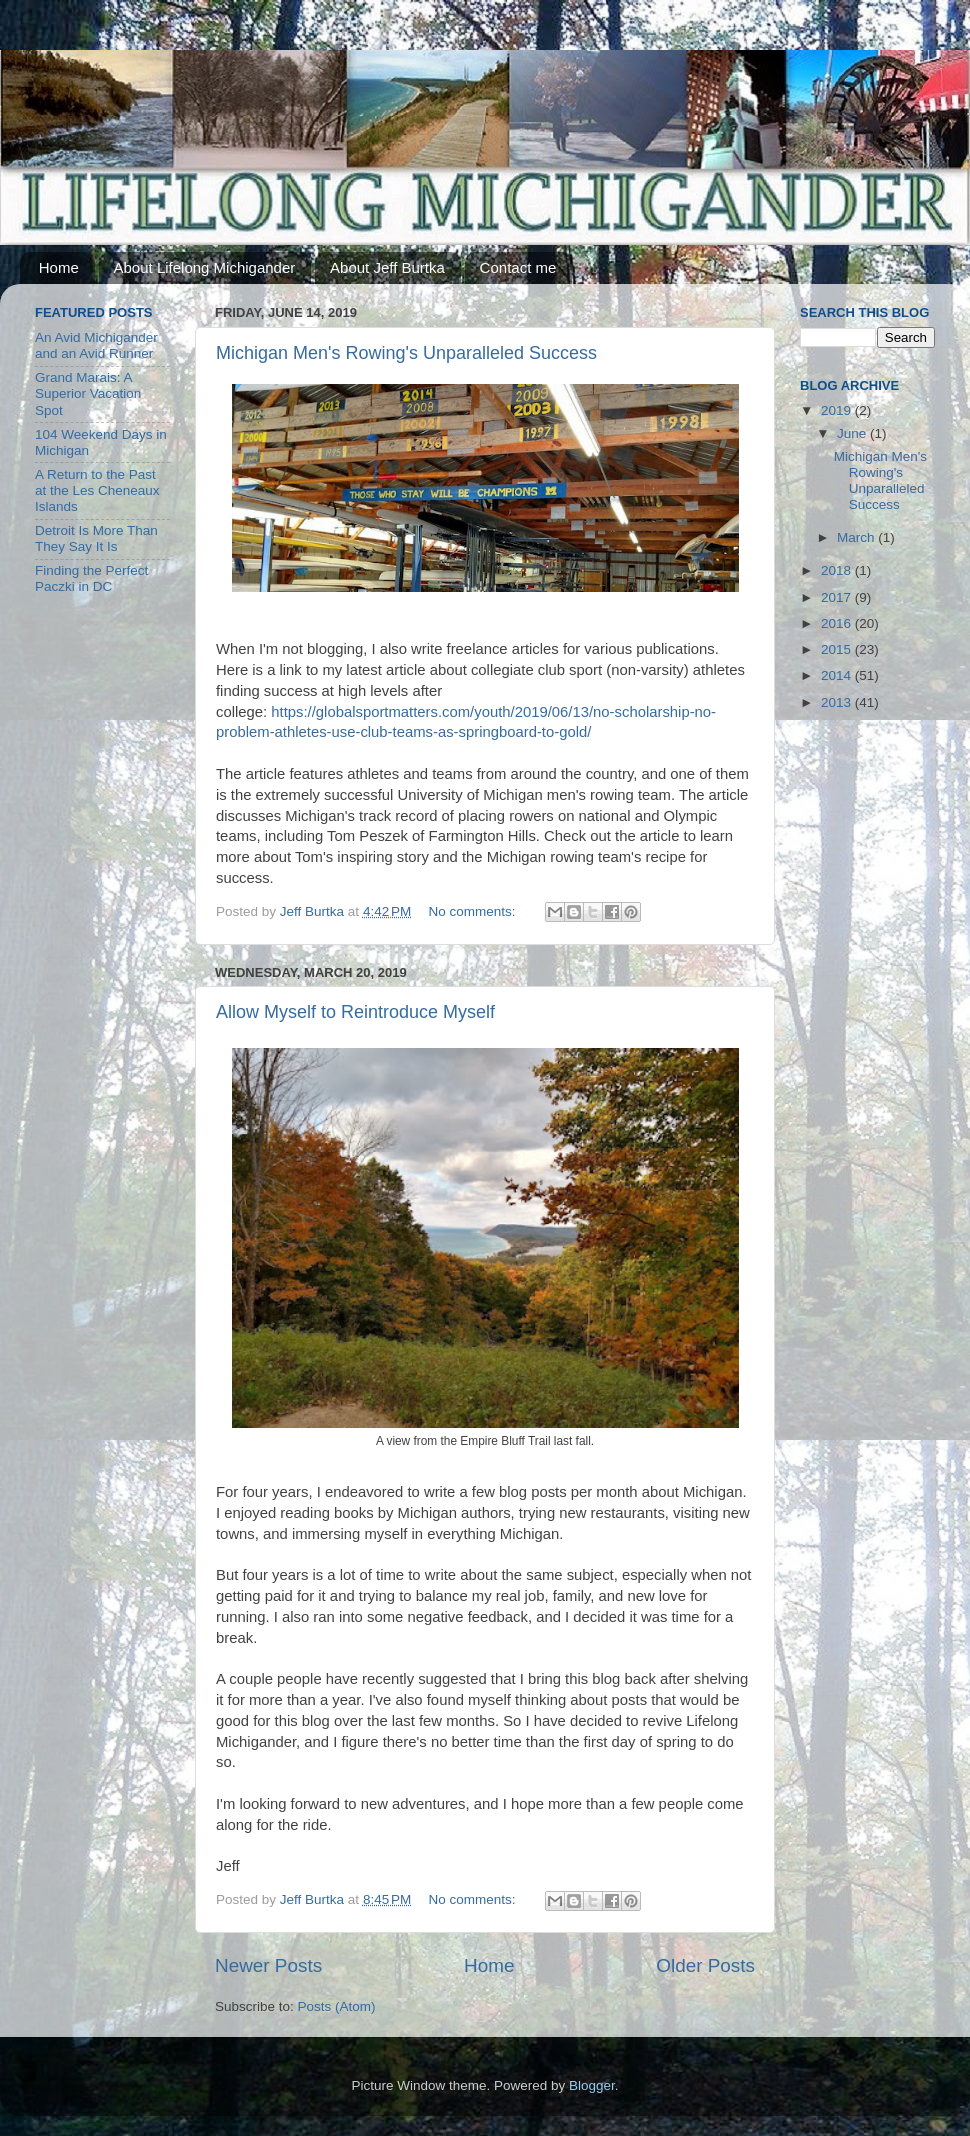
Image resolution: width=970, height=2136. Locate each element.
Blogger (592, 2085)
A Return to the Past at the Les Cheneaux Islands (97, 490)
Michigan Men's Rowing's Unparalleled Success (406, 353)
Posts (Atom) (337, 2006)
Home (59, 267)
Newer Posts (268, 1965)
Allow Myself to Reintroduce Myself (355, 1012)
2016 (838, 623)
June (853, 433)
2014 (838, 675)
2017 (838, 597)
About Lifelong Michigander (205, 267)
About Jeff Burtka (387, 267)
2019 (838, 410)
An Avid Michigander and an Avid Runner (96, 345)
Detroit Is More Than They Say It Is (96, 538)
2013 (838, 702)
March (857, 537)
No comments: (474, 911)
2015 (838, 649)
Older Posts (705, 1965)
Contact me (518, 267)
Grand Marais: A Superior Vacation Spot (88, 393)
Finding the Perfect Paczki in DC (91, 578)
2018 (838, 570)
